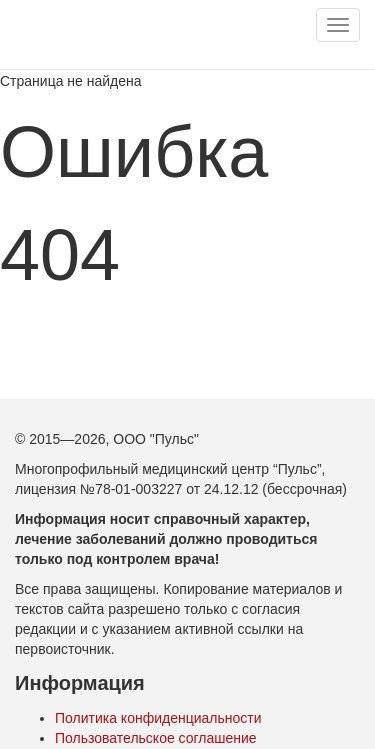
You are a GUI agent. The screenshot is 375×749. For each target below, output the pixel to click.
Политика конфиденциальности (158, 718)
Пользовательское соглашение (156, 738)
